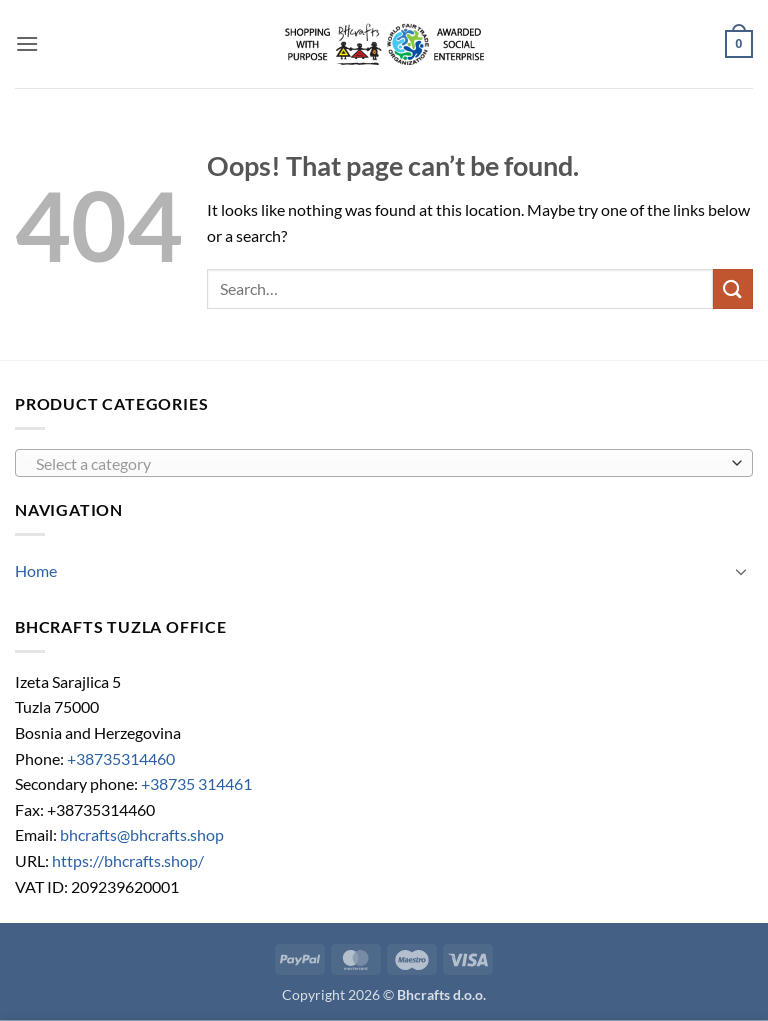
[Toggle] (741, 571)
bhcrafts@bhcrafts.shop (142, 834)
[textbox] (379, 464)
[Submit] (733, 288)
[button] (27, 43)
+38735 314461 (196, 783)
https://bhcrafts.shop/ (128, 860)
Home (36, 570)
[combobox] (384, 463)
